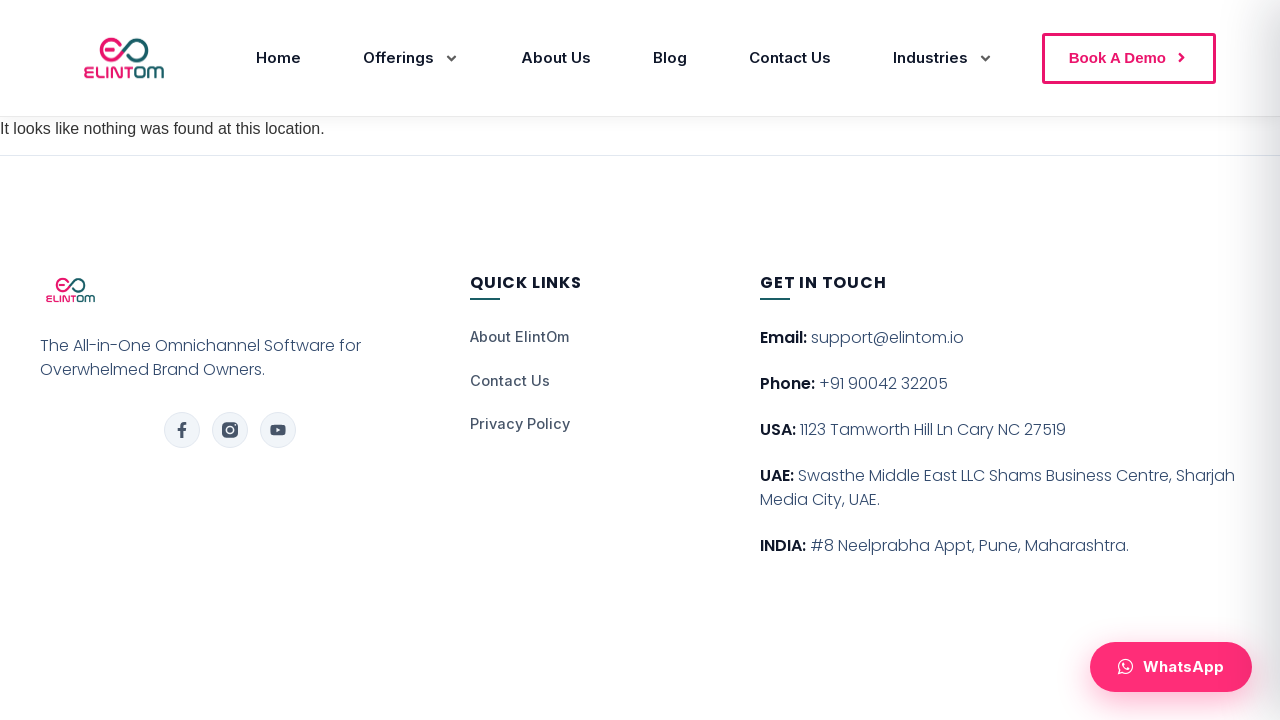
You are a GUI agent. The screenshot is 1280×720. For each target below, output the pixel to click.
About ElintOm (519, 336)
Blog (670, 57)
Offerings (411, 58)
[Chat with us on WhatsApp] (1171, 667)
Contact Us (790, 57)
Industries (943, 58)
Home (278, 57)
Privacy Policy (520, 423)
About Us (556, 57)
